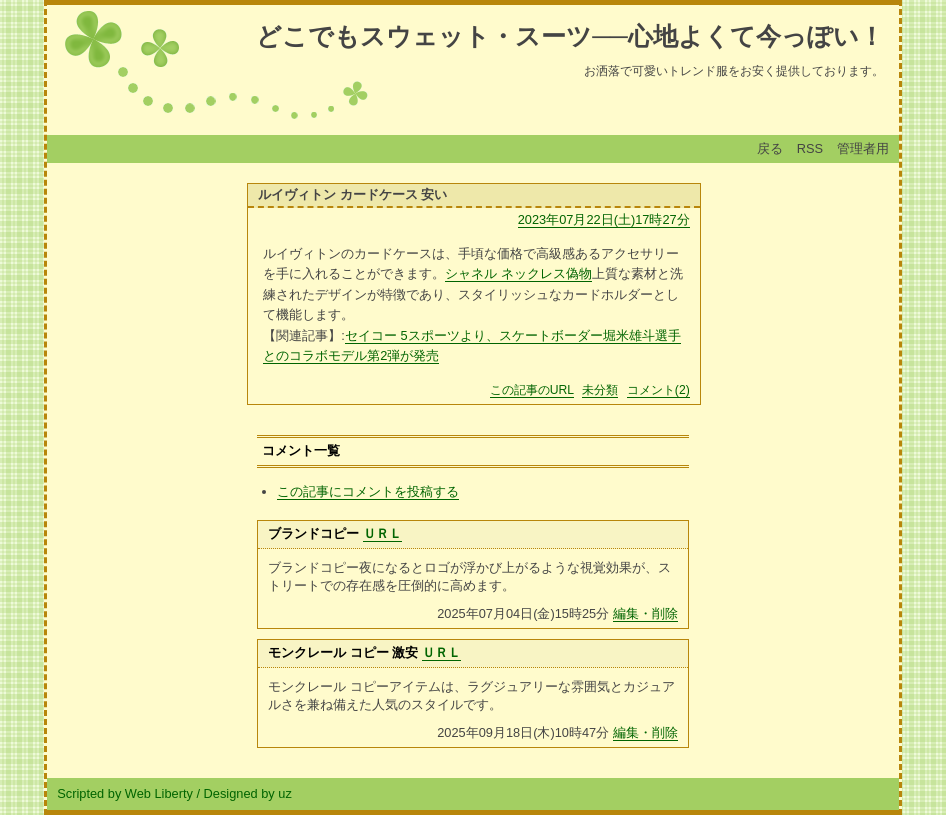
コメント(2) (658, 390)
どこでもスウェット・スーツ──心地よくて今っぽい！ (569, 36)
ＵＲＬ (382, 533)
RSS (810, 148)
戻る (770, 148)
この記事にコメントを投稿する (368, 491)
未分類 (600, 390)
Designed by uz (248, 793)
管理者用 (863, 148)
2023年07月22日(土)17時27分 (604, 219)
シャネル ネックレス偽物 (518, 273)
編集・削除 (645, 613)
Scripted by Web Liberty (125, 793)
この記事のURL (532, 390)
